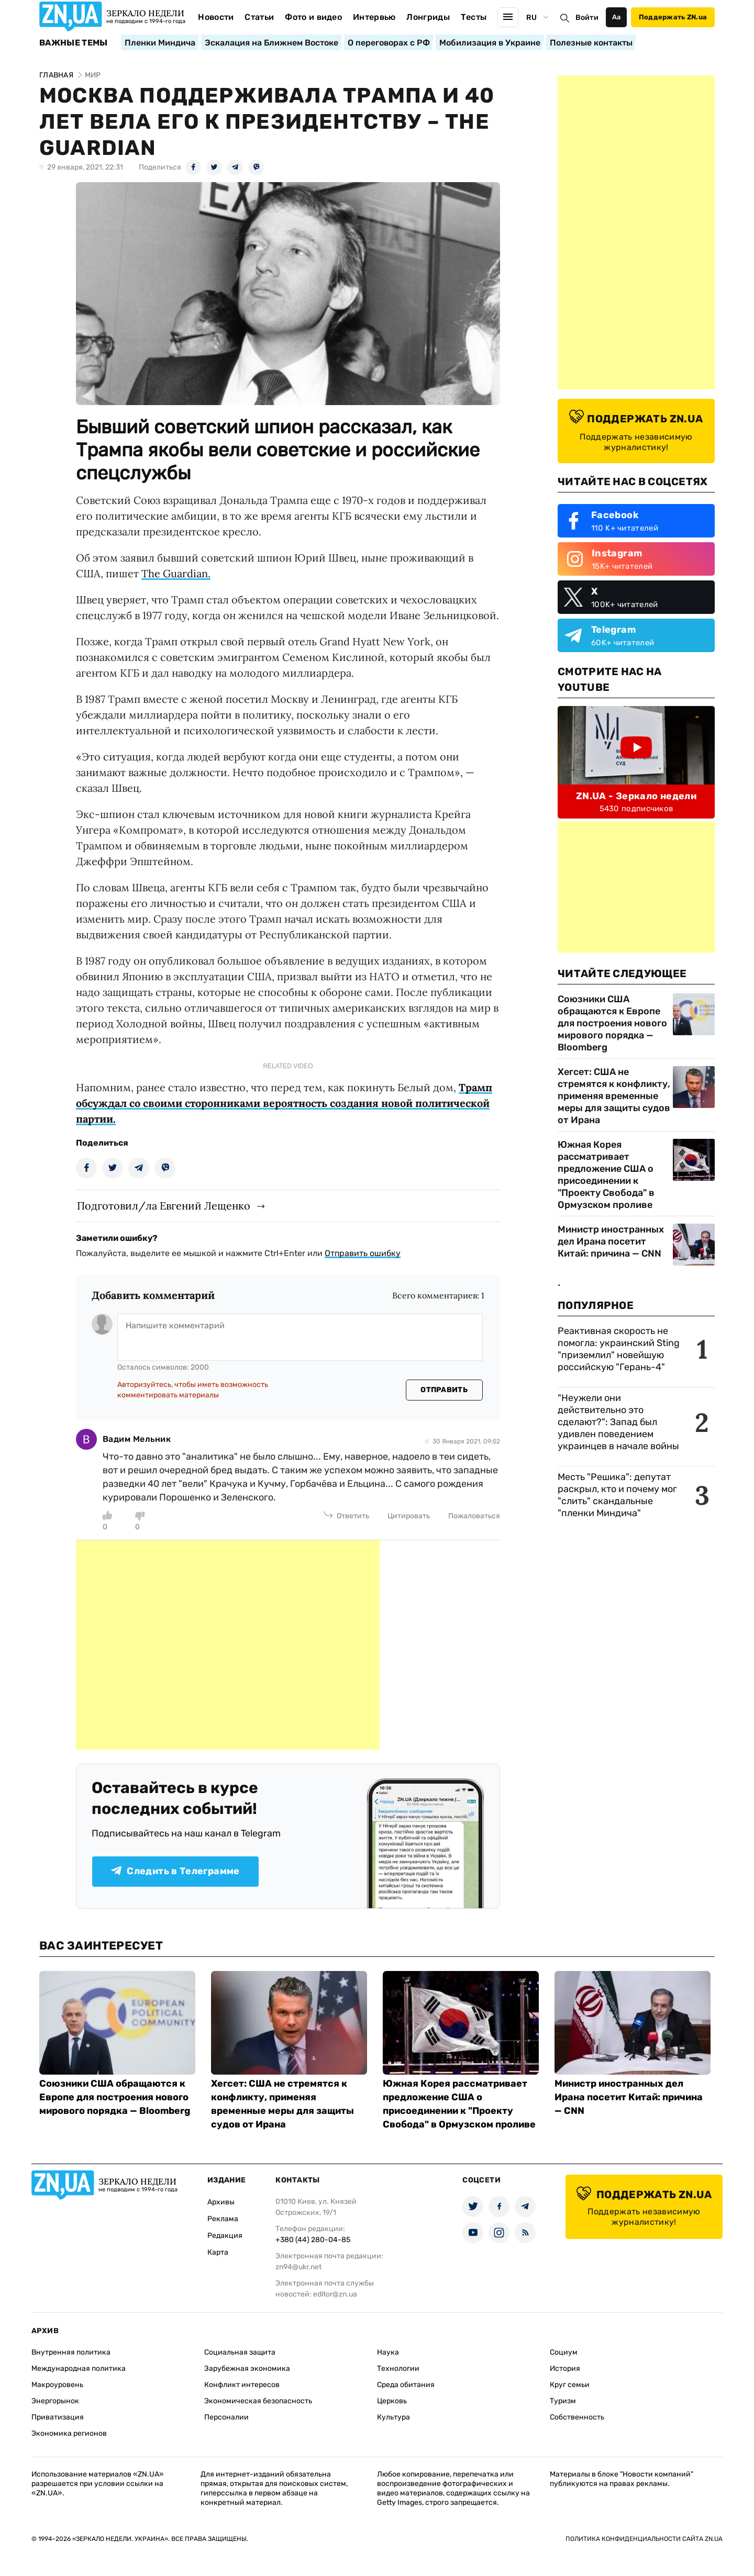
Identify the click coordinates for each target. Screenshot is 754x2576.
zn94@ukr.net (298, 2267)
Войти (586, 17)
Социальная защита (239, 2352)
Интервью (374, 17)
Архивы (221, 2202)
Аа (616, 17)
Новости (216, 17)
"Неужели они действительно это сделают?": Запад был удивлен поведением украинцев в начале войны (618, 1422)
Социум (564, 2352)
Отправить (444, 1389)
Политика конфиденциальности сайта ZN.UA (644, 2539)
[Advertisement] (228, 1645)
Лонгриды (428, 17)
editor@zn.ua (335, 2294)
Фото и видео (313, 17)
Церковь (392, 2400)
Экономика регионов (69, 2433)
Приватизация (57, 2417)
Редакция (224, 2235)
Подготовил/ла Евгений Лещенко (163, 1205)
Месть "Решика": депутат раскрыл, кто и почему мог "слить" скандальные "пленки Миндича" (617, 1495)
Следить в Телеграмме (175, 1871)
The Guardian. (175, 573)
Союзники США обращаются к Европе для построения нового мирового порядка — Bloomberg (612, 1023)
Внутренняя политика (70, 2352)
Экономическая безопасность (258, 2400)
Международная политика (78, 2368)
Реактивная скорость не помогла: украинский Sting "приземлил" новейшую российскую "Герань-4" (619, 1349)
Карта (217, 2252)
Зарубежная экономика (247, 2368)
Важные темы (73, 43)
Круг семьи (570, 2384)
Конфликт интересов (242, 2384)
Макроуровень (57, 2384)
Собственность (577, 2417)
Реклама (222, 2218)
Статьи (259, 17)
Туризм (563, 2400)
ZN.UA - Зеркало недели (636, 796)
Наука (388, 2352)
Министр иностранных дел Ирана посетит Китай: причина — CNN (611, 1241)
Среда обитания (406, 2384)
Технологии (398, 2368)
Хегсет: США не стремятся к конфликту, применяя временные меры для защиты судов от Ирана (614, 1096)
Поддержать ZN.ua (673, 17)
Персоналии (226, 2417)
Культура (393, 2417)
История (565, 2368)
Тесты (474, 17)
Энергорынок (55, 2400)
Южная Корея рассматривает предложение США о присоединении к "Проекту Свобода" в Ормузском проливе (606, 1175)
